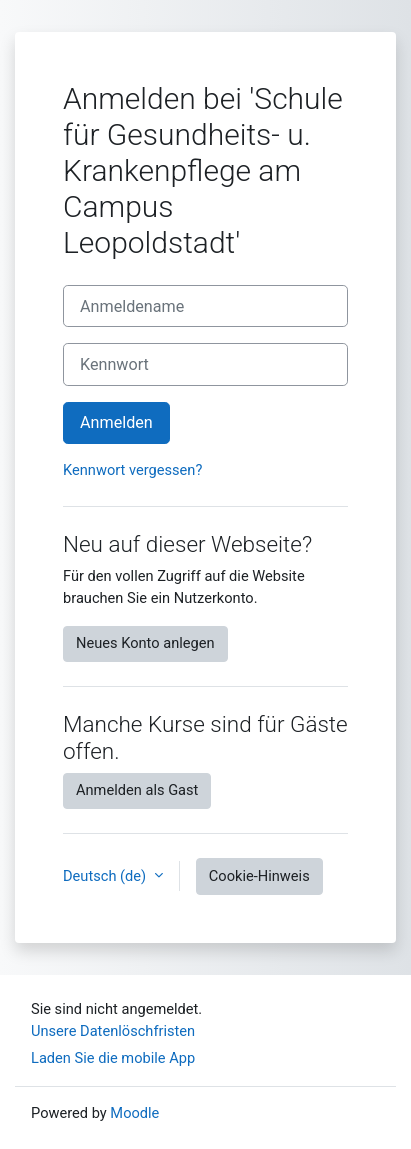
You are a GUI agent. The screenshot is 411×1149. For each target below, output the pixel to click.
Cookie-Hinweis (259, 876)
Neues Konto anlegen (145, 643)
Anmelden (116, 422)
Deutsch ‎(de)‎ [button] (106, 876)
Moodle (134, 1113)
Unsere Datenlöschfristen (113, 1031)
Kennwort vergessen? (132, 470)
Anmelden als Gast (137, 790)
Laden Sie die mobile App (113, 1058)
